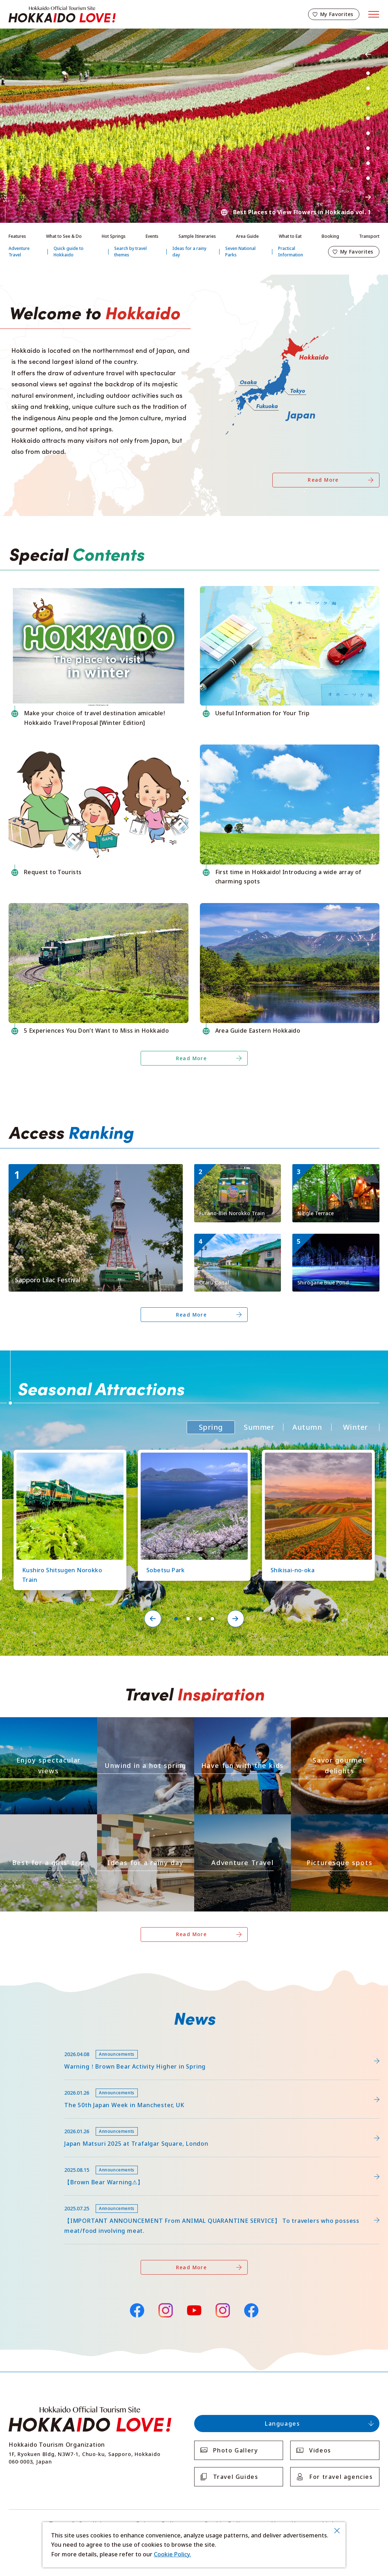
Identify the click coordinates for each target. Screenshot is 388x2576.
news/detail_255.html (38, 2199)
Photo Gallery (235, 2450)
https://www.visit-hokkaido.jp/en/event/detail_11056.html (88, 1167)
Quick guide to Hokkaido (69, 251)
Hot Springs (114, 236)
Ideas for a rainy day (189, 251)
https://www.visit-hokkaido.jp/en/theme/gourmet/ (336, 1723)
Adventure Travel (19, 251)
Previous (368, 54)
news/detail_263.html (38, 2160)
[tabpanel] (194, 126)
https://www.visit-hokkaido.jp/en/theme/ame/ (136, 1820)
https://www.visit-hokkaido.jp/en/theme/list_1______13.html (339, 1823)
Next (368, 197)
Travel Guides (235, 2477)
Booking (330, 236)
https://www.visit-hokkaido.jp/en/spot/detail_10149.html (237, 1173)
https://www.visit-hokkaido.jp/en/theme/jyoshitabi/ (46, 1820)
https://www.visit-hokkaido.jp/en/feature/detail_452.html (87, 2083)
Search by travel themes (130, 251)
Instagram (165, 2310)
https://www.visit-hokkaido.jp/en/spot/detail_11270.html (335, 1173)
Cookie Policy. (172, 2554)
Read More (323, 479)
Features (17, 236)
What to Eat (290, 236)
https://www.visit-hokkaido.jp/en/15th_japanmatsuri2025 (87, 2122)
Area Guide (247, 236)
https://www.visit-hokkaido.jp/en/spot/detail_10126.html (67, 1456)
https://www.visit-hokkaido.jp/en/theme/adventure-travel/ (241, 1823)
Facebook (137, 2309)
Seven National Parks (240, 251)
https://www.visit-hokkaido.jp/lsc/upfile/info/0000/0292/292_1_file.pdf (104, 2044)
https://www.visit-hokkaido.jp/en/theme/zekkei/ (42, 1723)
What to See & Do (64, 236)
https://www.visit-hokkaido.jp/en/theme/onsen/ (138, 1723)
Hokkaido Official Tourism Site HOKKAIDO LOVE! (62, 14)
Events (152, 236)
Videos (320, 2450)
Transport (369, 236)
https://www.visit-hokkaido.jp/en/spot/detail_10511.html (335, 1243)
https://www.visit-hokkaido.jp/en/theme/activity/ (237, 1723)
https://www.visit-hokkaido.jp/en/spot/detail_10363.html (315, 1456)
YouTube (194, 2309)
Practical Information (290, 251)
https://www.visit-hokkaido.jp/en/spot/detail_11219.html (191, 1456)
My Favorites (336, 14)
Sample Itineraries (197, 236)
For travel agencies (341, 2477)
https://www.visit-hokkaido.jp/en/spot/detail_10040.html (237, 1243)
